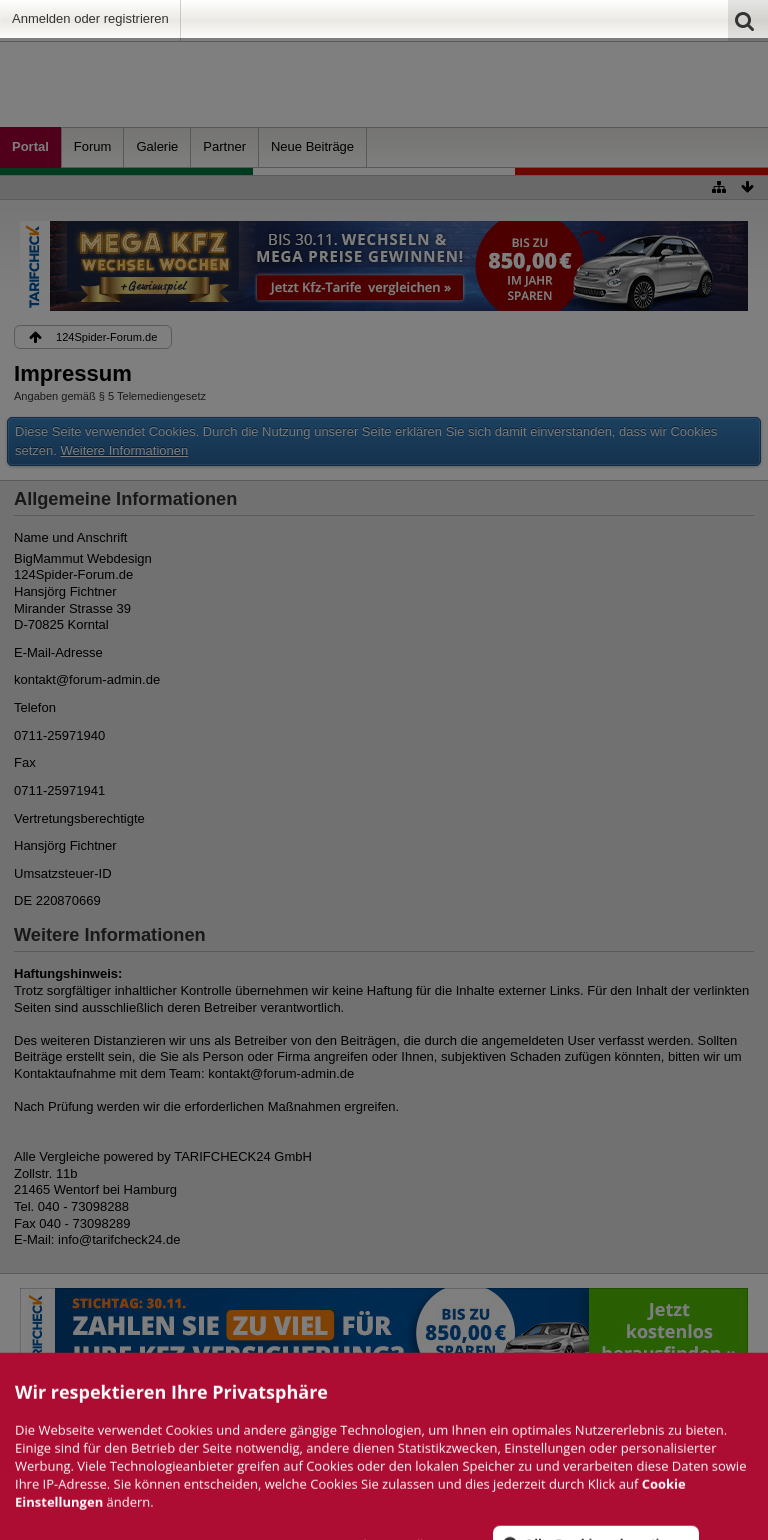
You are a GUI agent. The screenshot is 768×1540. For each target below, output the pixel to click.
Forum (93, 146)
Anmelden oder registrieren (90, 18)
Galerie (157, 146)
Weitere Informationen (125, 450)
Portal (30, 146)
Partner (224, 146)
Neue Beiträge (312, 146)
